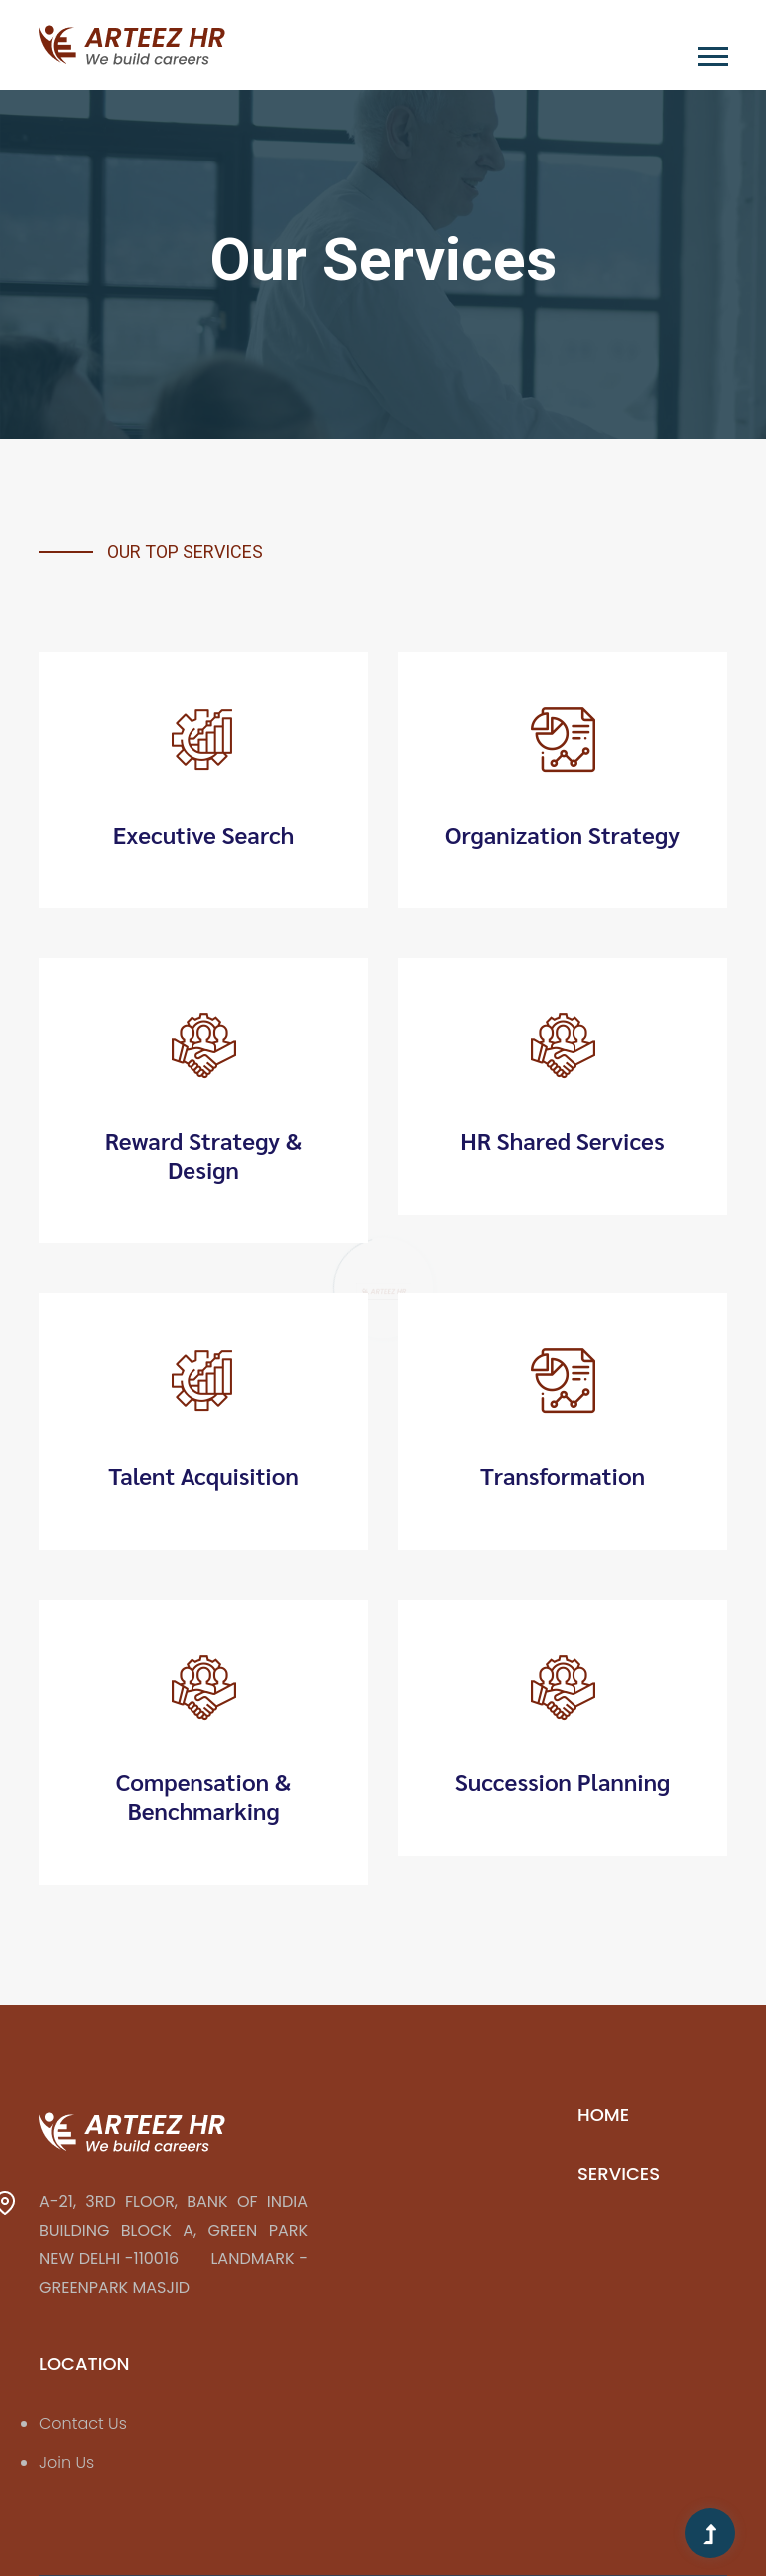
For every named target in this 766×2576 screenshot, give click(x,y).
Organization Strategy (562, 834)
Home (603, 2114)
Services (618, 2173)
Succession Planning (563, 1782)
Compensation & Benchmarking (204, 1796)
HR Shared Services (562, 1141)
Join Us (66, 2462)
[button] (711, 52)
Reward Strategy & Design (204, 1155)
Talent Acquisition (203, 1475)
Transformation (562, 1475)
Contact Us (83, 2424)
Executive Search (204, 834)
